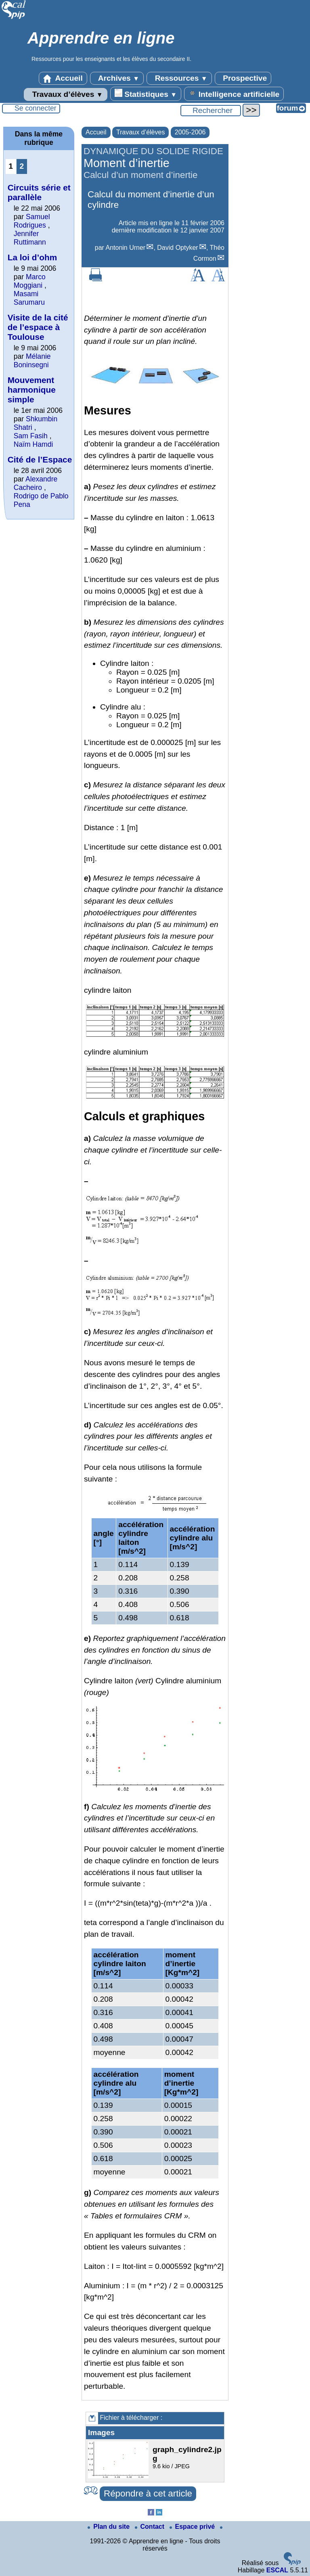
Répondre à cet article (148, 2493)
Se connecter (36, 108)
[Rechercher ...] (210, 110)
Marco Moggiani (30, 281)
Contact (150, 2526)
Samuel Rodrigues (32, 221)
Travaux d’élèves (65, 94)
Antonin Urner (125, 247)
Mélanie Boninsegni (32, 360)
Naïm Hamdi (33, 444)
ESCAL (277, 2570)
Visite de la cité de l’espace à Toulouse (38, 327)
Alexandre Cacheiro (36, 483)
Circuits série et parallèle (39, 192)
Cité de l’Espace (40, 459)
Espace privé (193, 2526)
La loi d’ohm (32, 257)
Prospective (243, 78)
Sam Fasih (31, 436)
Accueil (63, 78)
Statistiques (146, 93)
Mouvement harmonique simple (32, 389)
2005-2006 (190, 132)
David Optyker (177, 247)
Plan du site (109, 2526)
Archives (116, 78)
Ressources (179, 78)
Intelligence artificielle (234, 93)
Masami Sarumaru (29, 298)
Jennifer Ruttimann (30, 238)
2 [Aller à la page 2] (21, 166)
